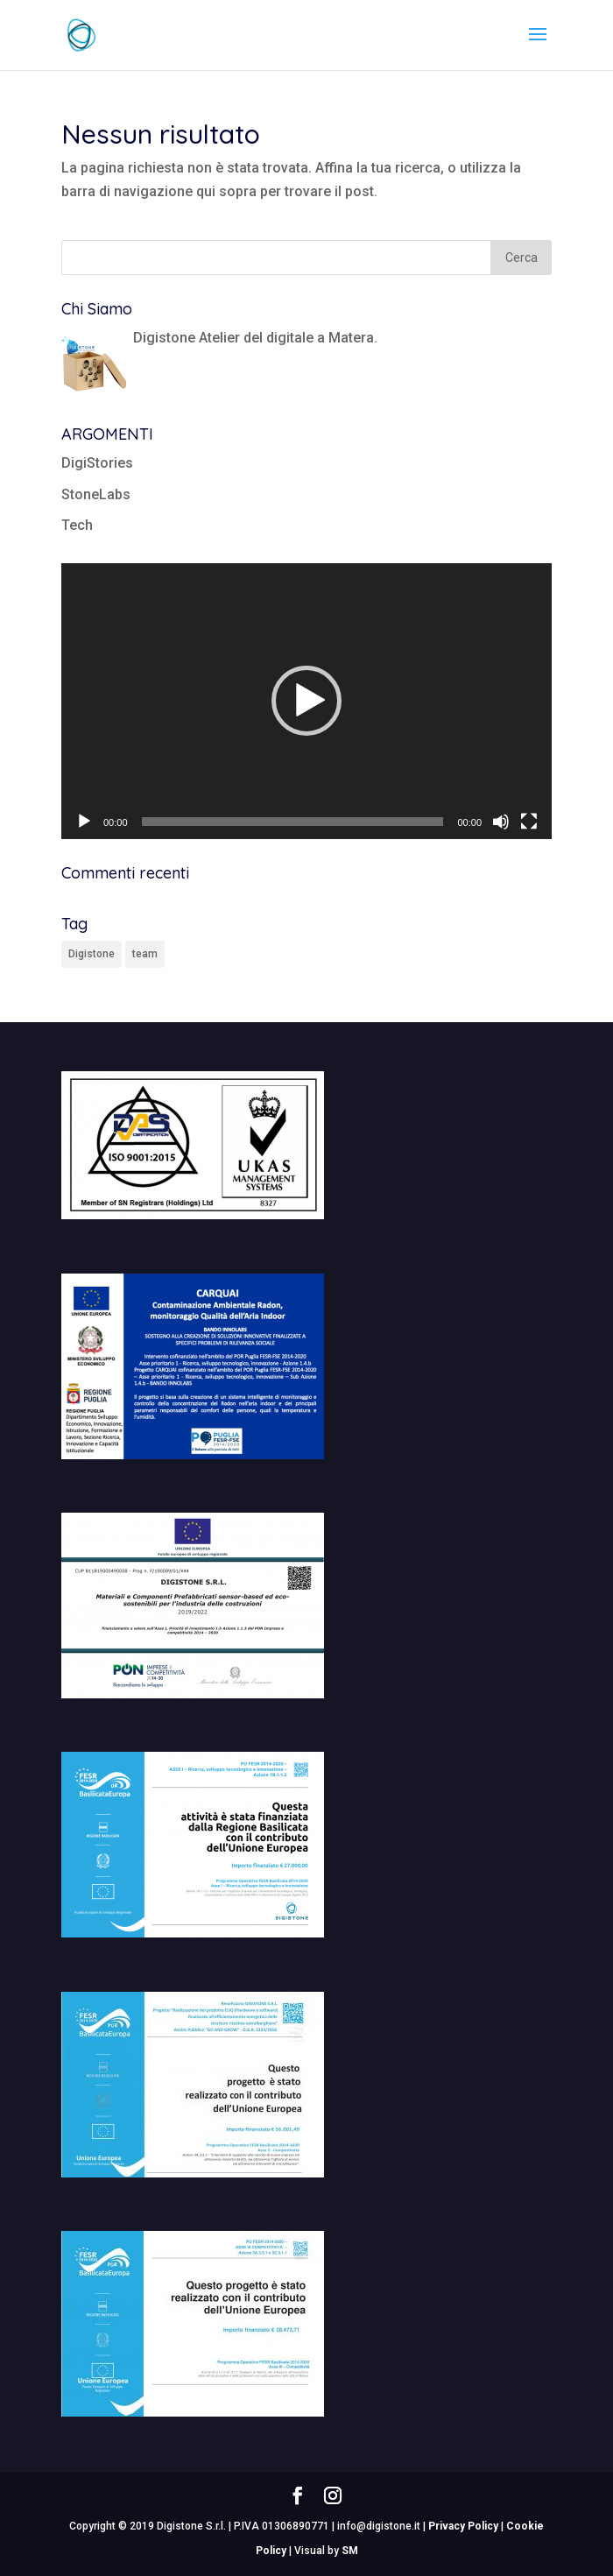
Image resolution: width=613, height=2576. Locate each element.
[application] (306, 701)
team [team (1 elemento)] (145, 954)
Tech (77, 525)
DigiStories (97, 463)
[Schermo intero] (529, 821)
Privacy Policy (463, 2526)
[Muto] (501, 821)
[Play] (84, 821)
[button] (306, 701)
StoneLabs (95, 494)
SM (350, 2550)
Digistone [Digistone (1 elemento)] (91, 954)
